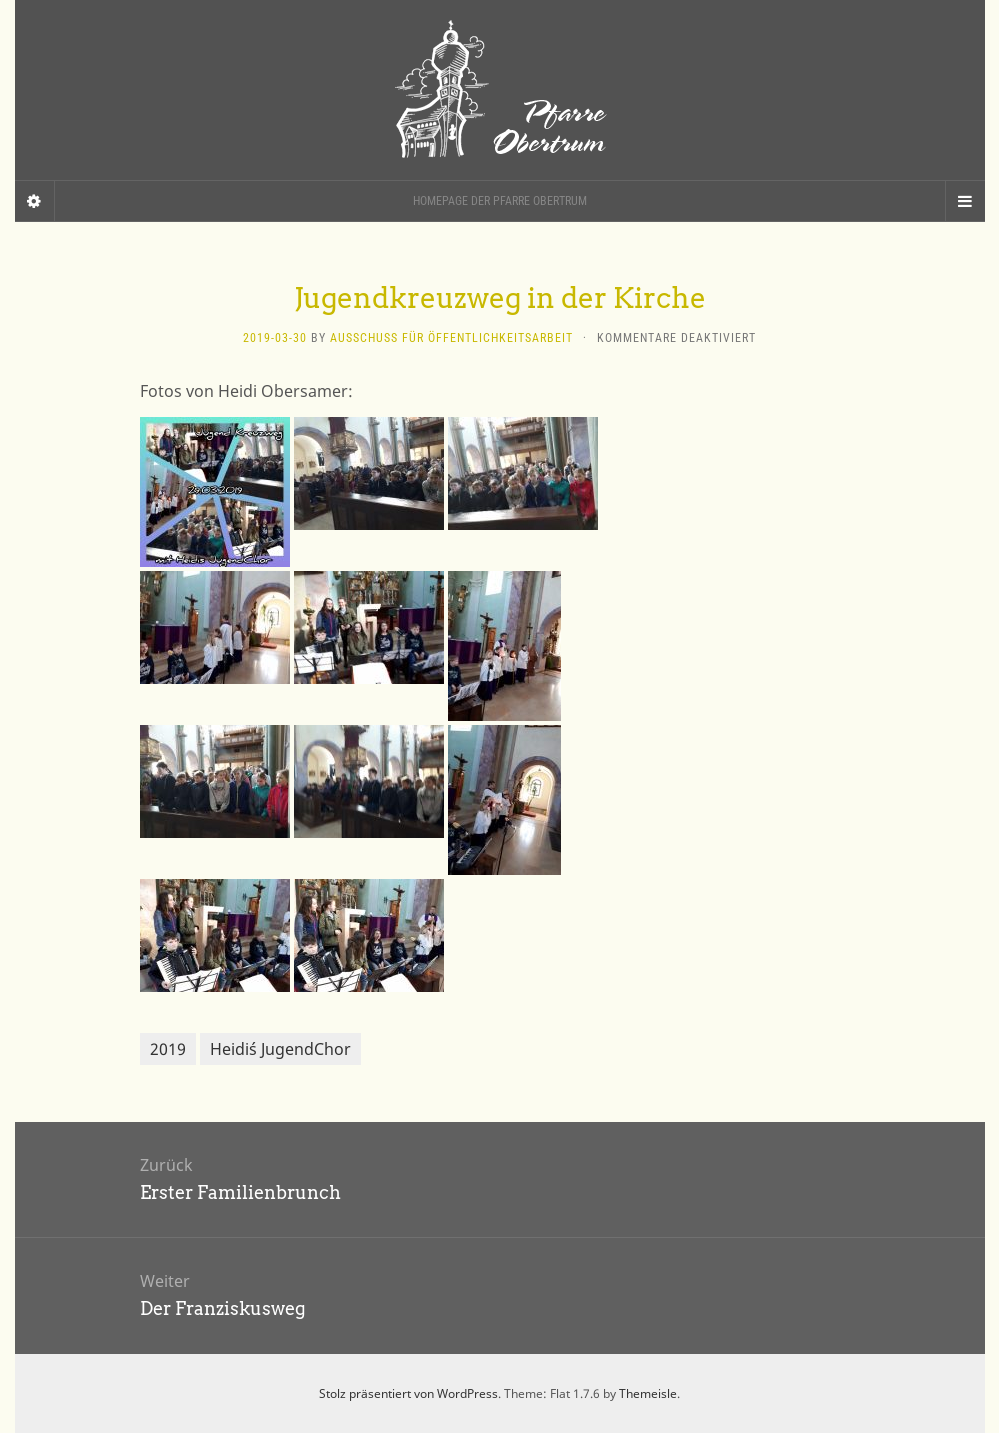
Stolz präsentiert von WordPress (408, 1393)
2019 (168, 1049)
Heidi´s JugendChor (280, 1049)
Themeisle (648, 1393)
